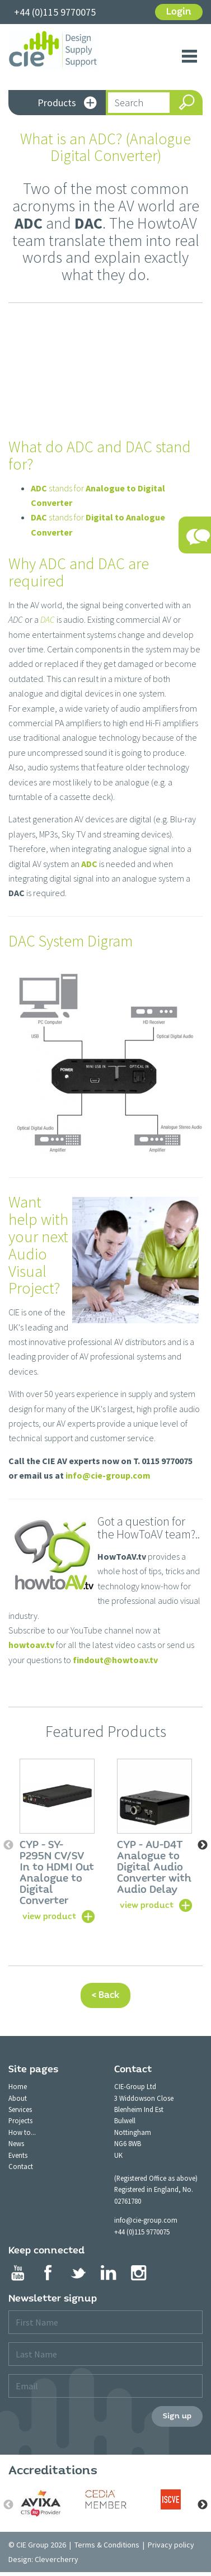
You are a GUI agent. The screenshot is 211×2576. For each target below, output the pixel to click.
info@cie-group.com (108, 1475)
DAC (47, 619)
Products (66, 103)
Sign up (177, 2416)
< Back (105, 1994)
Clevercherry (56, 2559)
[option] (57, 1840)
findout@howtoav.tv (115, 1659)
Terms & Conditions (106, 2545)
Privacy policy (171, 2545)
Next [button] (202, 1845)
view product (49, 1916)
